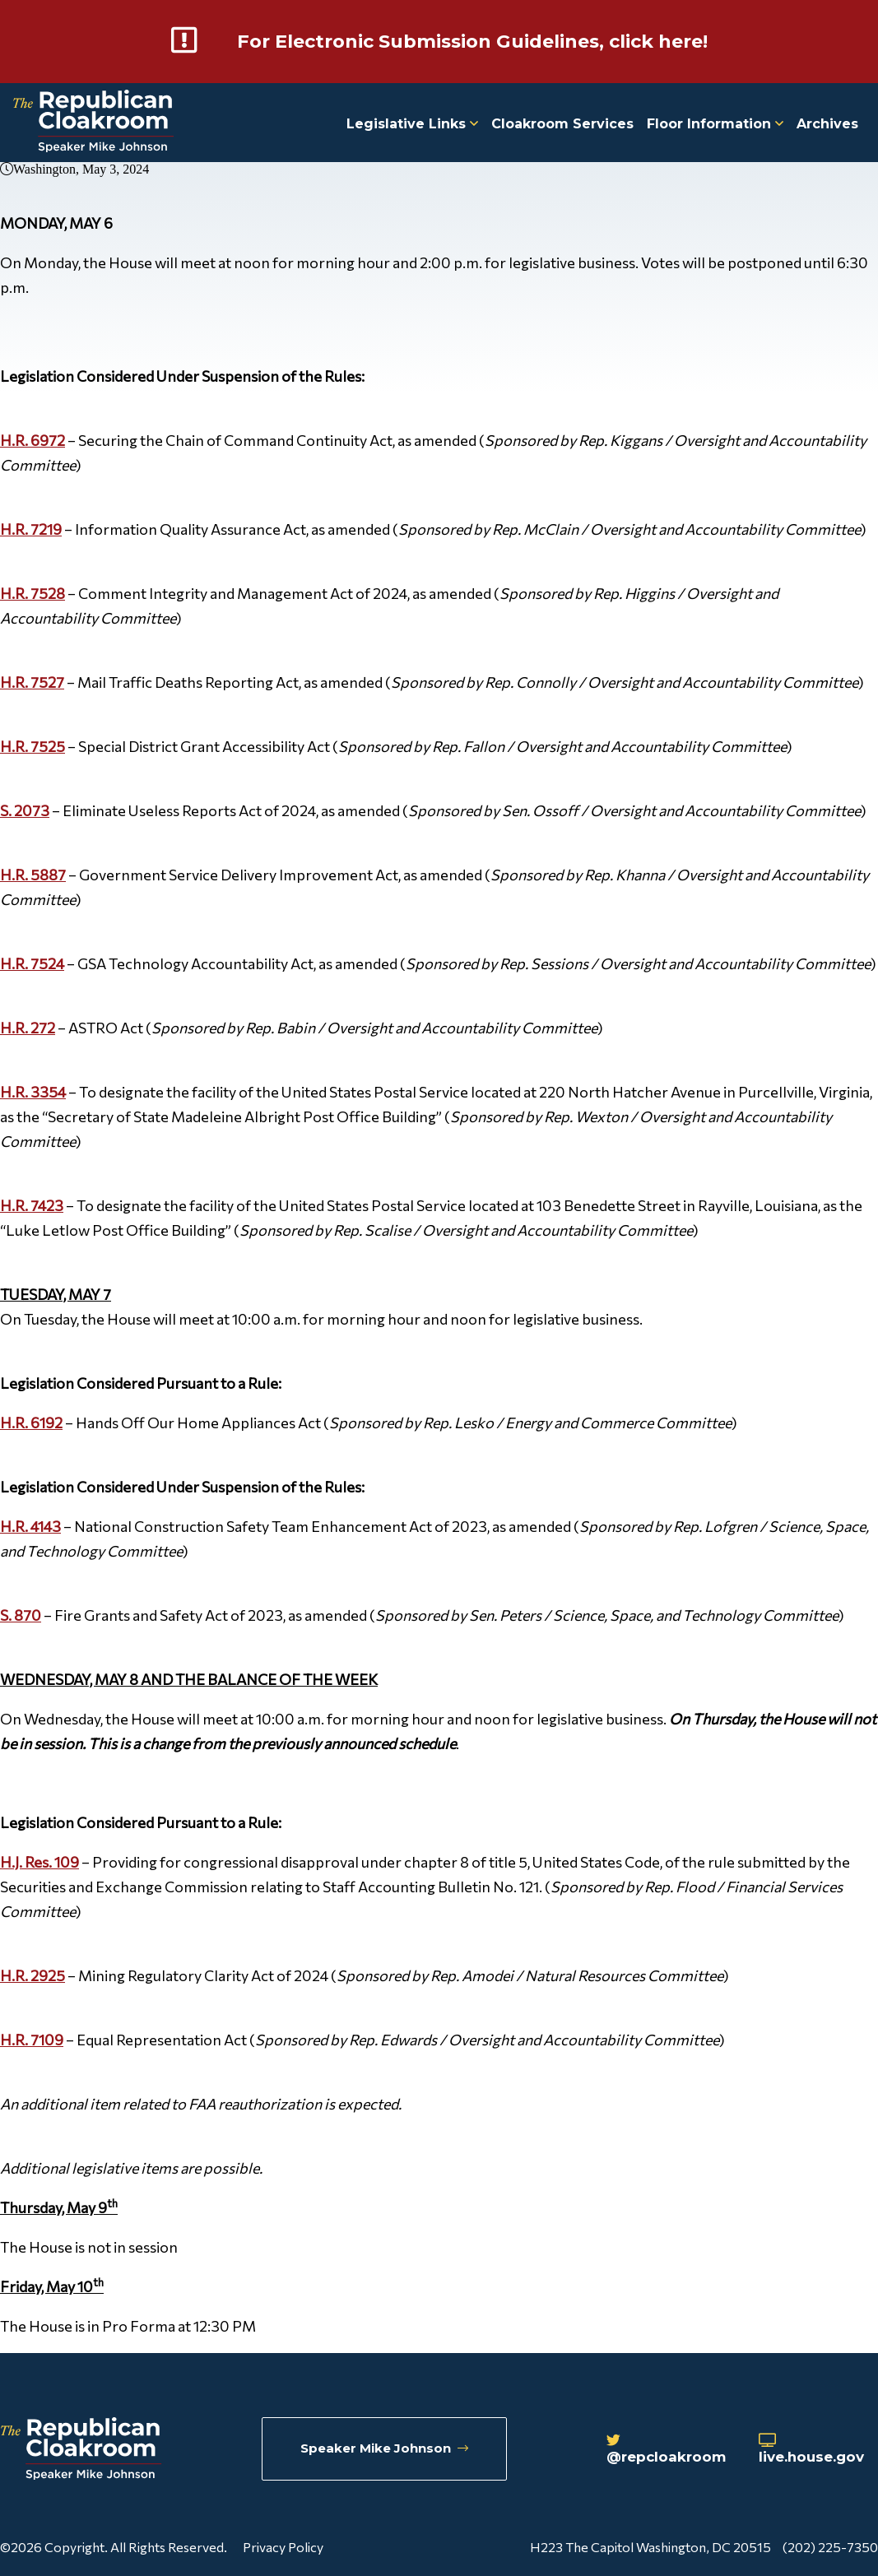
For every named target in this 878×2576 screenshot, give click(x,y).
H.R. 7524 (32, 963)
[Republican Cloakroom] (93, 122)
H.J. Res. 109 (39, 1861)
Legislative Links (412, 123)
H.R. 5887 (33, 874)
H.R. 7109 (31, 2039)
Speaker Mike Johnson (385, 2449)
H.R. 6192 (31, 1422)
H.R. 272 (27, 1027)
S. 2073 (24, 810)
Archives (827, 123)
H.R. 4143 (30, 1525)
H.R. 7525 (32, 745)
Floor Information (715, 123)
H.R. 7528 (32, 592)
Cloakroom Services (562, 123)
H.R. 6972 (32, 439)
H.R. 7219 (31, 528)
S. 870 (20, 1614)
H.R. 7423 (31, 1204)
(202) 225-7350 (830, 2546)
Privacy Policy (283, 2546)
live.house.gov (818, 2450)
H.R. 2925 (32, 1975)
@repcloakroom (672, 2450)
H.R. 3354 (33, 1091)
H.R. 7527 (32, 681)
